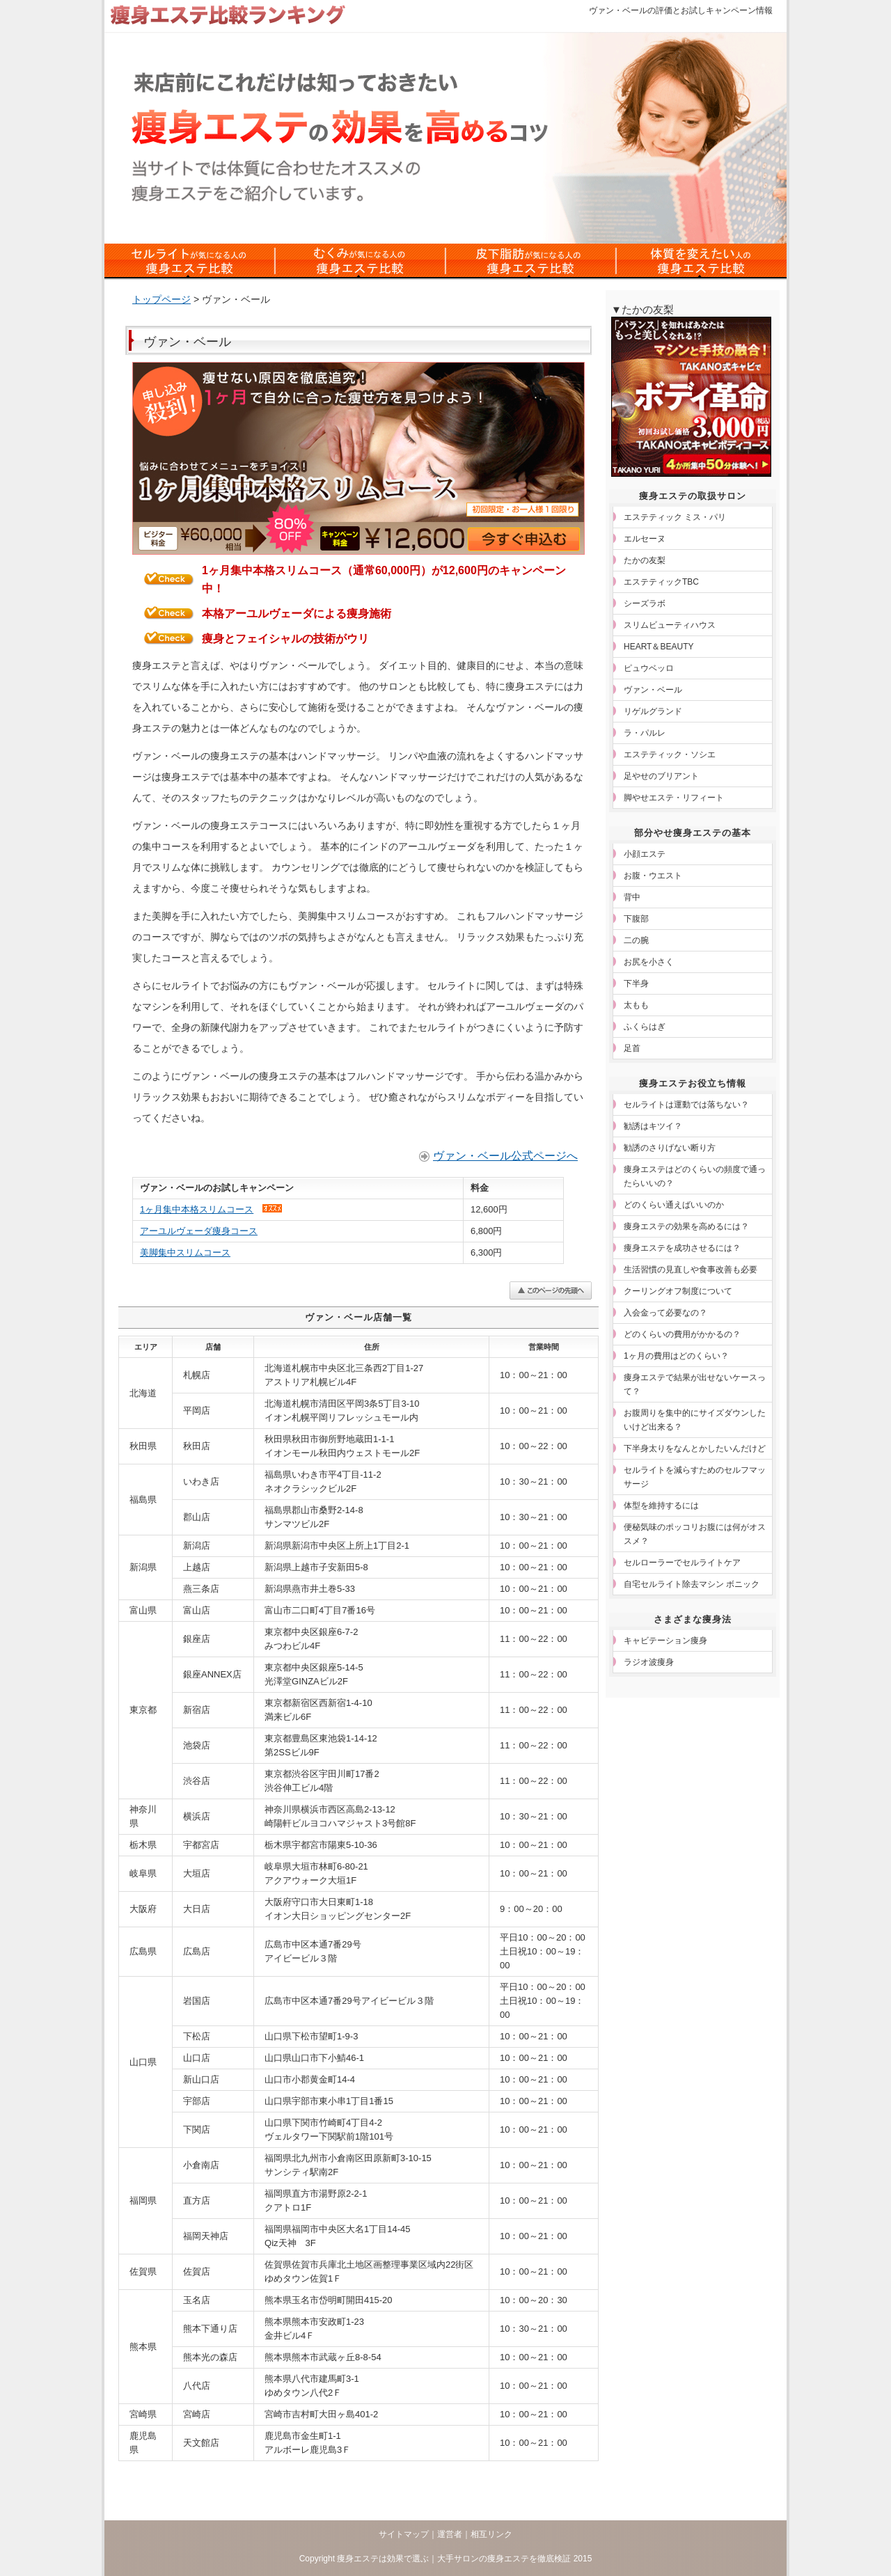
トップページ (161, 299)
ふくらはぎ (644, 1027)
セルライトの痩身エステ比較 (189, 261)
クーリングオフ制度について (678, 1291)
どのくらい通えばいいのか (674, 1205)
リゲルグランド (653, 711)
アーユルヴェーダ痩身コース (199, 1231)
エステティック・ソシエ (670, 754)
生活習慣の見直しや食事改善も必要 (690, 1269)
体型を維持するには (661, 1505)
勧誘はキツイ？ (653, 1126)
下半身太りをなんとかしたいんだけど (695, 1448)
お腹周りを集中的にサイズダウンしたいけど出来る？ (695, 1420)
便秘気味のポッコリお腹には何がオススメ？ (695, 1534)
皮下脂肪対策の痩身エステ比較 (531, 261)
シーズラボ (644, 603)
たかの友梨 (644, 560)
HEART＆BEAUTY (658, 646)
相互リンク (491, 2534)
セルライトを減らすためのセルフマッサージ (695, 1477)
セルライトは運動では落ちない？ (686, 1104)
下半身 (636, 983)
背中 (632, 897)
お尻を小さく (649, 962)
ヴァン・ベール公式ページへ (505, 1156)
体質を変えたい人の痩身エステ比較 (701, 261)
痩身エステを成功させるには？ (682, 1248)
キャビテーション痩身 (665, 1640)
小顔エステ (644, 854)
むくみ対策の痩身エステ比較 (360, 261)
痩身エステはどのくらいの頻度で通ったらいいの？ (695, 1176)
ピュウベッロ (649, 668)
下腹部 (636, 919)
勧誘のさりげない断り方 (670, 1148)
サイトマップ (404, 2534)
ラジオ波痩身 (649, 1662)
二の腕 (636, 940)
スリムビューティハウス (670, 625)
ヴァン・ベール (653, 690)
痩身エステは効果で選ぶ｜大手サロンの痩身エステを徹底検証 (454, 2558)
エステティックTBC (661, 582)
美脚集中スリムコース (185, 1252)
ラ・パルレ (644, 733)
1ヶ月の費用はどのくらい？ (676, 1356)
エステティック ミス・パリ (675, 517)
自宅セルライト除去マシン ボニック (691, 1584)
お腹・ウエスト (653, 875)
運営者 (449, 2534)
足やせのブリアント (661, 776)
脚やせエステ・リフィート (674, 798)
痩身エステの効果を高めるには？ (686, 1226)
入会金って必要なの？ (665, 1313)
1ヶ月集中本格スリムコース (196, 1209)
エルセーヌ (644, 539)
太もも (636, 1005)
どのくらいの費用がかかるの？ (682, 1334)
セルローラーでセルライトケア (682, 1562)
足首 (632, 1048)
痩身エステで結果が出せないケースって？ (695, 1384)
